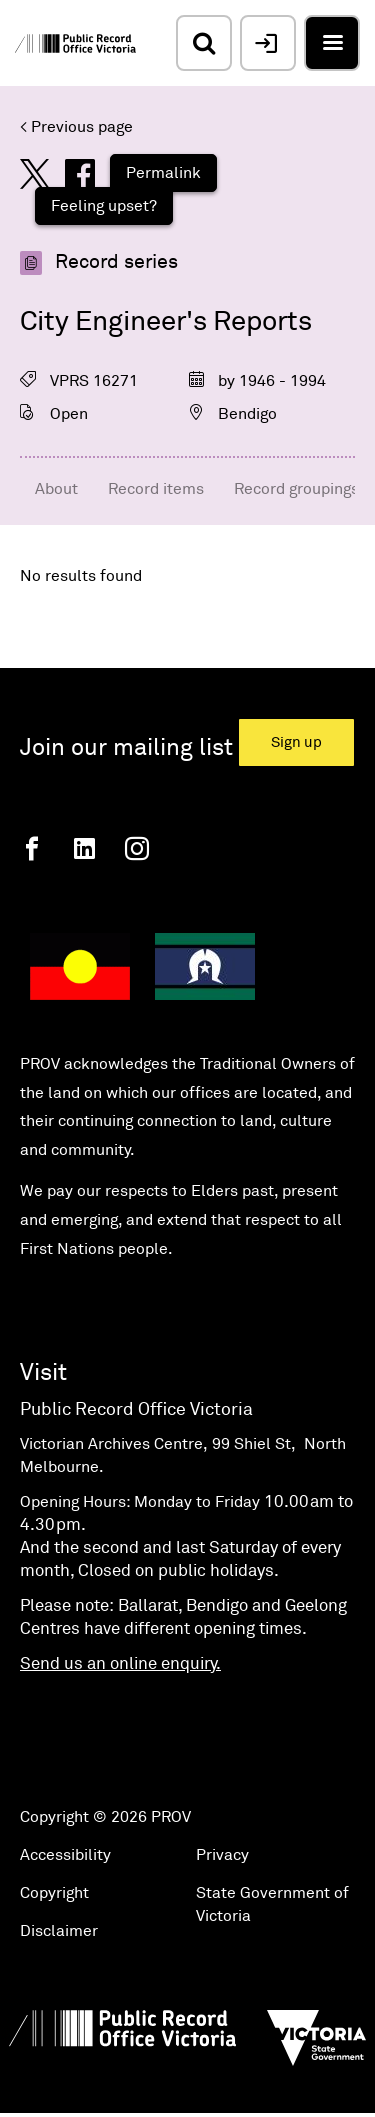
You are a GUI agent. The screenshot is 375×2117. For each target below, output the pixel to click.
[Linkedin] (84, 848)
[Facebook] (32, 848)
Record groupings (296, 489)
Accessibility (65, 1855)
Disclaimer (59, 1931)
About (56, 489)
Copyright (54, 1893)
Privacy (222, 1855)
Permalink (163, 173)
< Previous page (76, 127)
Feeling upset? (104, 206)
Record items (156, 489)
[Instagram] (137, 848)
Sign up (296, 742)
